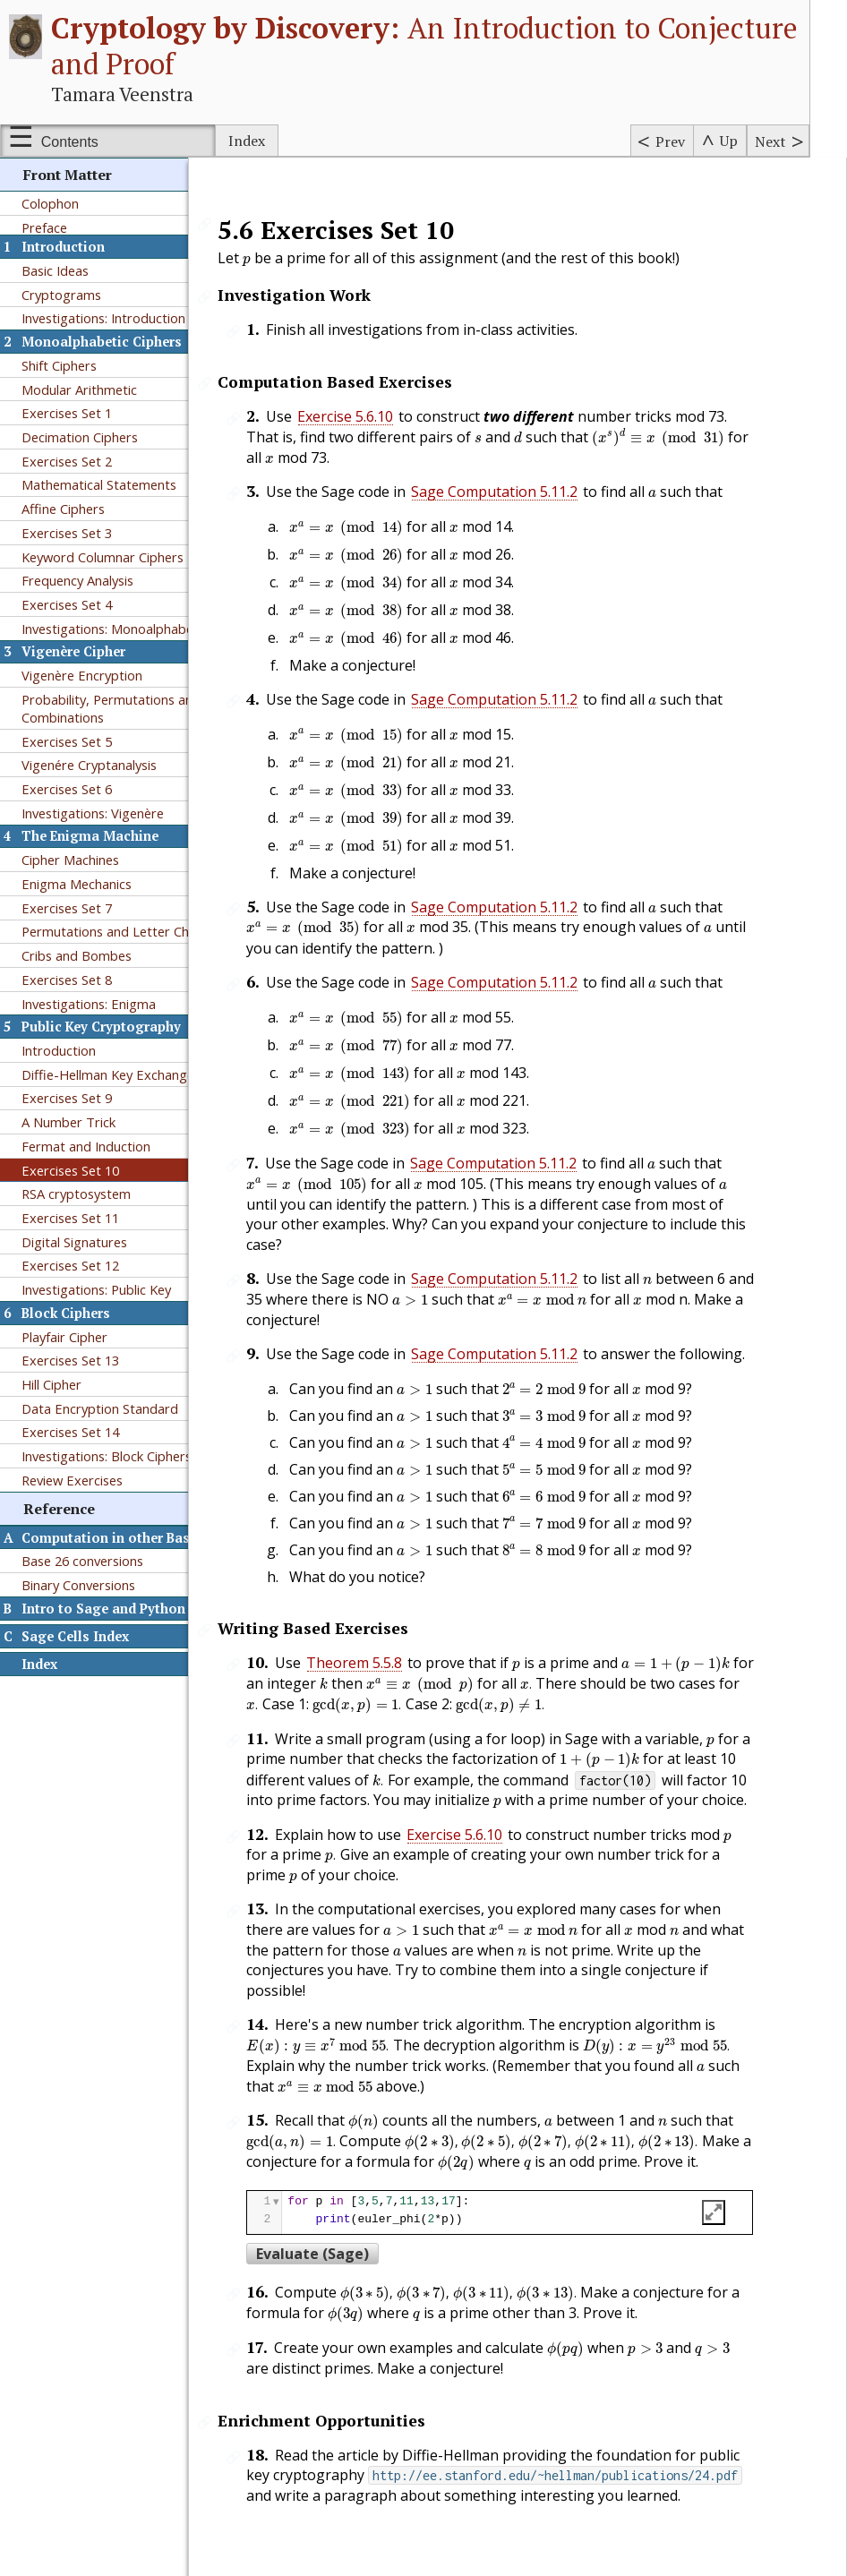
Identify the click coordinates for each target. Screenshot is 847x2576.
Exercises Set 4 (66, 604)
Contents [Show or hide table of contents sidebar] (69, 142)
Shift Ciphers (59, 365)
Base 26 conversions (82, 1561)
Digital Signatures (74, 1242)
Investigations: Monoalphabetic (114, 629)
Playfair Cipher (64, 1337)
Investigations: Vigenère (92, 813)
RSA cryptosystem (76, 1193)
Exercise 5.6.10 (372, 416)
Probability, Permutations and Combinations (111, 708)
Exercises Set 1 (66, 413)
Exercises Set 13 (70, 1360)
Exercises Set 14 (70, 1432)
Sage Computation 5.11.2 (521, 491)
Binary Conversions (78, 1585)
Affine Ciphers (63, 509)
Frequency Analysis (77, 580)
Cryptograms (61, 295)
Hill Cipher (51, 1384)
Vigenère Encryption (81, 675)
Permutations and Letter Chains (116, 931)
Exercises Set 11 (70, 1218)
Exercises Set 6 (66, 789)
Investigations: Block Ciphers (106, 1456)
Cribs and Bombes (76, 955)
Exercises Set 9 (66, 1098)
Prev (670, 141)
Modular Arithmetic (79, 389)
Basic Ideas (55, 270)
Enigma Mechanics (76, 884)
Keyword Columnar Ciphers (102, 557)
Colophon (50, 203)
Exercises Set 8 (66, 979)
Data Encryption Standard (99, 1408)
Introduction (58, 1050)
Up (729, 140)
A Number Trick (68, 1122)
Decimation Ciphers (79, 437)
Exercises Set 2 (66, 461)
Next (770, 141)
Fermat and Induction (85, 1146)
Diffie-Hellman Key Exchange (107, 1074)
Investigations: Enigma (88, 1004)
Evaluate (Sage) (339, 2211)
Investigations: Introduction (103, 318)
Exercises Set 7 (66, 908)
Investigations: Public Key (96, 1289)
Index (246, 140)
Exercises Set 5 (66, 741)
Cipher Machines (70, 860)
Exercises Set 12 (70, 1265)
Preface (44, 227)
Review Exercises (72, 1480)
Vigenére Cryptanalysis (89, 765)
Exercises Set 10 (70, 1170)
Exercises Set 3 (66, 533)
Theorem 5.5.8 (381, 1636)
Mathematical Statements (98, 484)
